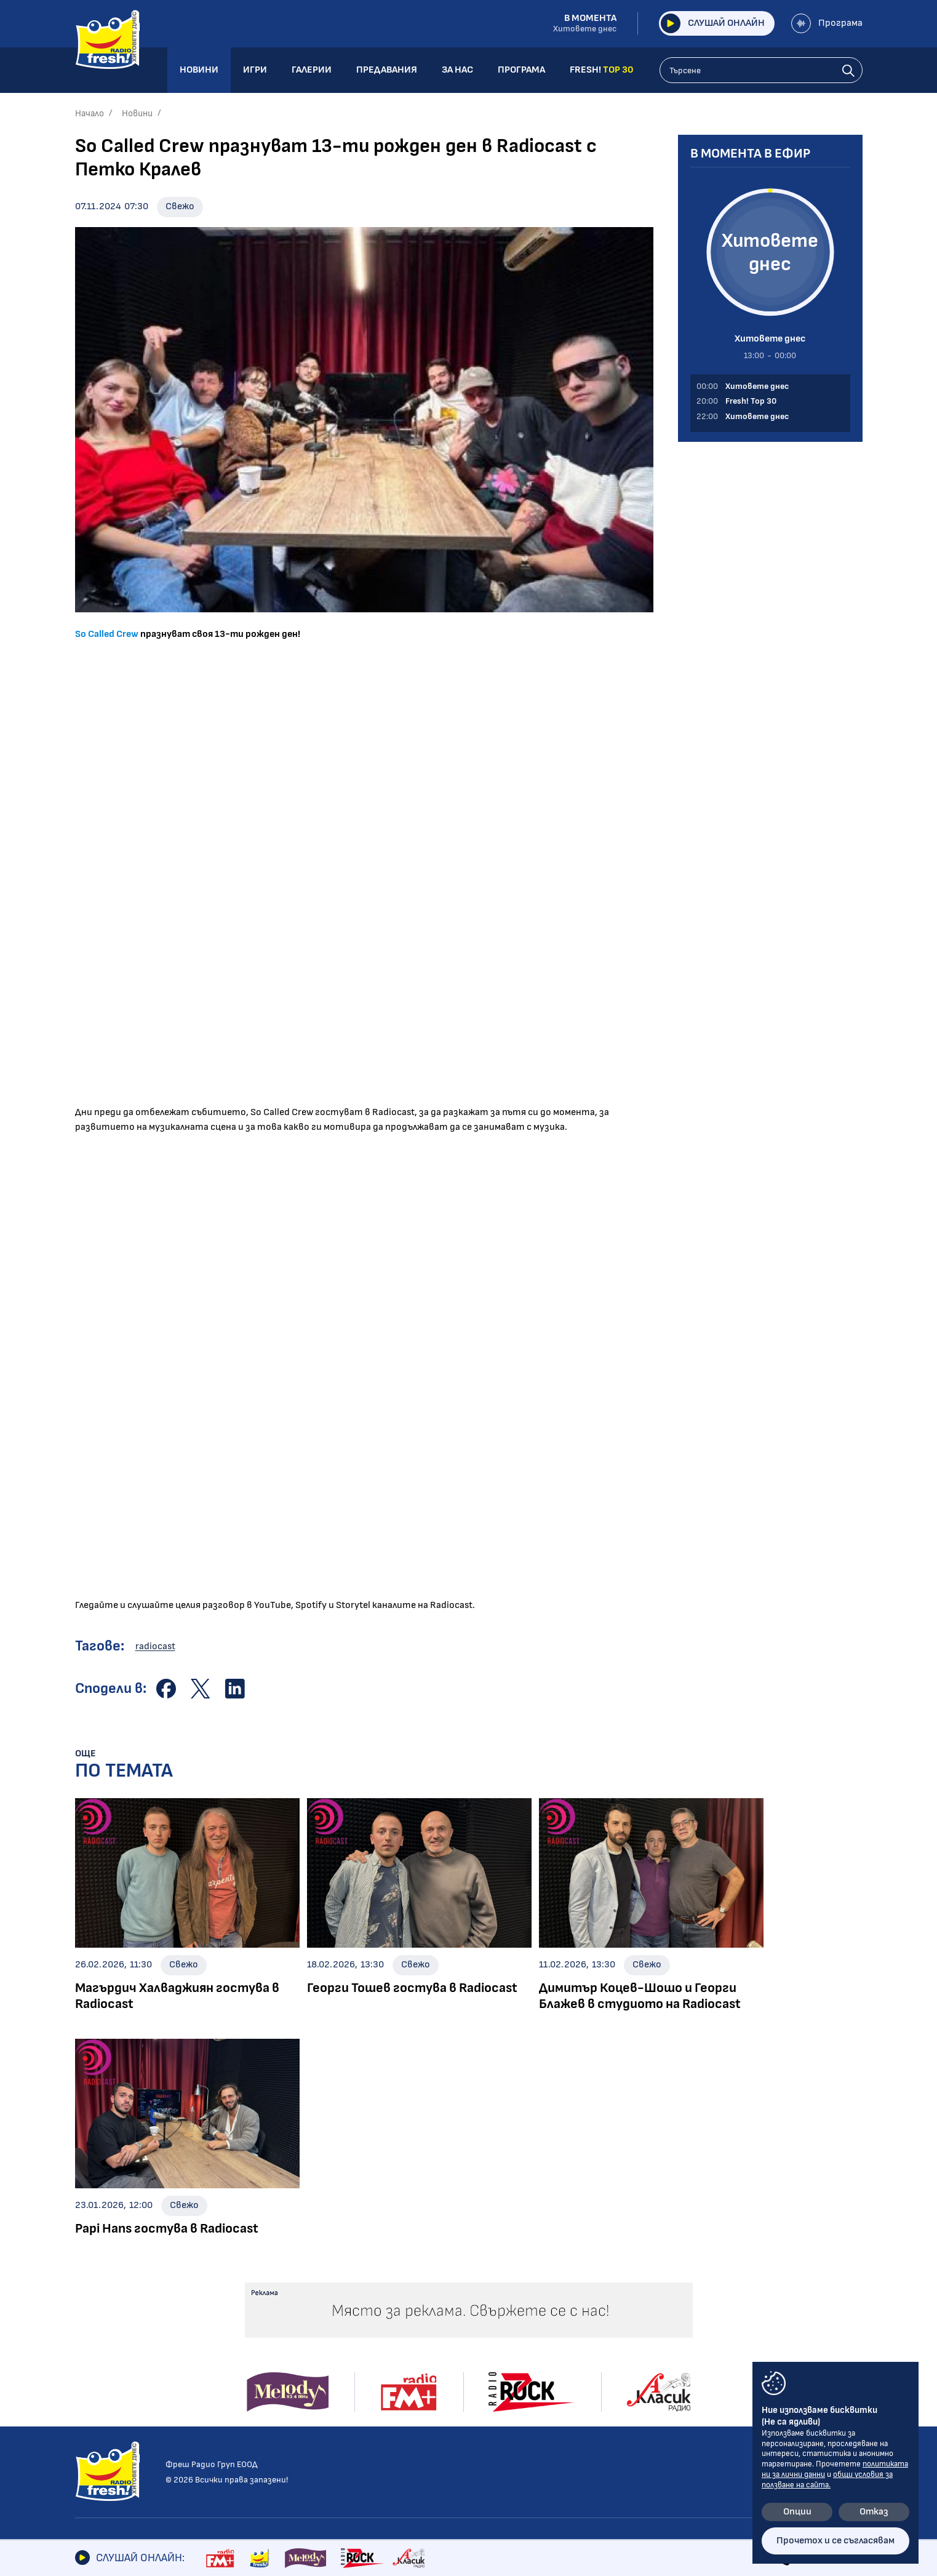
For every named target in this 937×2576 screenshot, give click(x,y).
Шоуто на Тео (272, 2373)
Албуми (431, 2344)
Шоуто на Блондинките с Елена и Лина (299, 2350)
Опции (797, 2512)
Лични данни (694, 2366)
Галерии (437, 2324)
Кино (86, 2395)
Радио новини (106, 2344)
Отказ (873, 2512)
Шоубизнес (100, 2361)
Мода (86, 2430)
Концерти (438, 2361)
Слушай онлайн (713, 23)
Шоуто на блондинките (129, 2464)
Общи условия (699, 2345)
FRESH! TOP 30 (562, 2429)
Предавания (274, 2324)
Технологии (101, 2412)
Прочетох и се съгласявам (835, 2540)
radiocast (155, 1646)
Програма (827, 23)
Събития (436, 2378)
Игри (537, 2324)
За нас (541, 2387)
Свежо (179, 206)
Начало (89, 113)
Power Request (273, 2408)
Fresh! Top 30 (269, 2425)
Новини (137, 113)
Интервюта (104, 2378)
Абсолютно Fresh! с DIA (293, 2390)
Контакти (689, 2324)
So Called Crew (107, 634)
